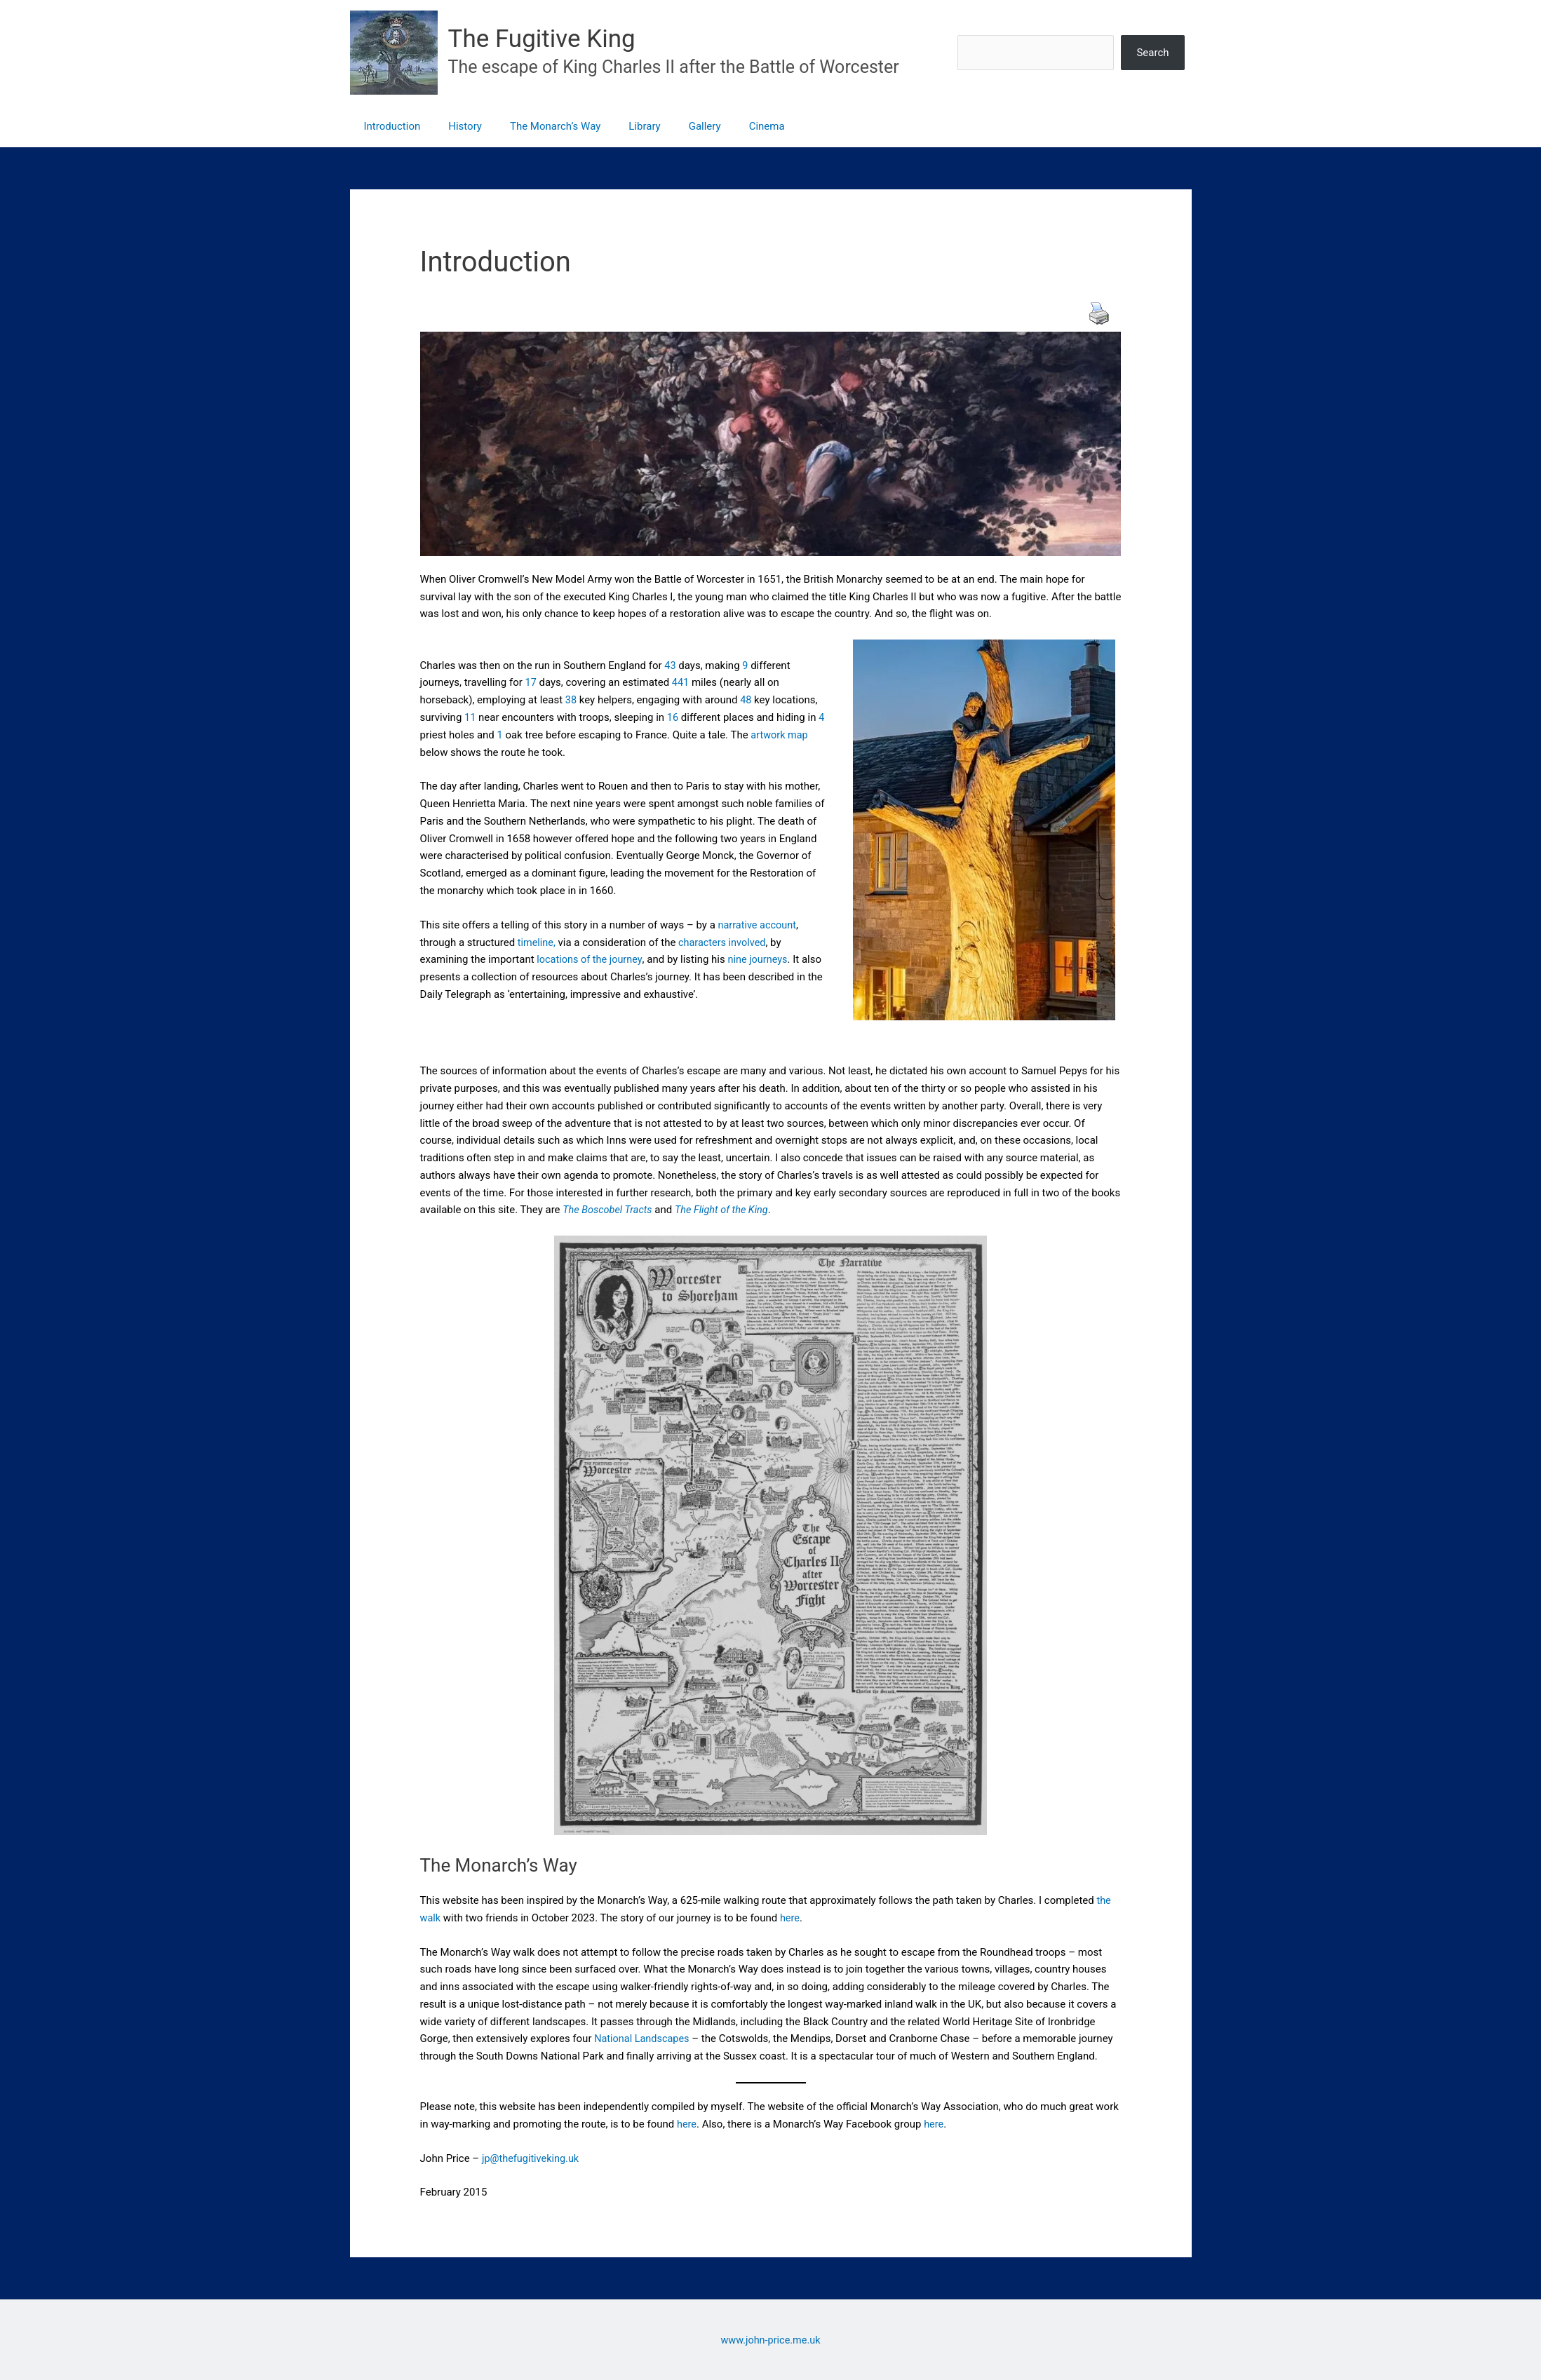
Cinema (728, 126)
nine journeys (762, 959)
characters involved (724, 941)
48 (747, 700)
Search (1152, 52)
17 (531, 683)
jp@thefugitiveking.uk (532, 2157)
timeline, (536, 941)
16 (673, 717)
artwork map (781, 735)
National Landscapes (643, 2038)
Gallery (673, 126)
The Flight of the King (726, 1209)
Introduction (389, 126)
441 (680, 683)
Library (619, 126)
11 (470, 717)
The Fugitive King (541, 39)
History (454, 126)
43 (670, 665)
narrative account (759, 925)
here (791, 1918)
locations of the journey (591, 959)
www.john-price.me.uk (771, 2340)
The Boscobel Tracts (609, 1209)
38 (571, 700)
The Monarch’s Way (537, 126)
